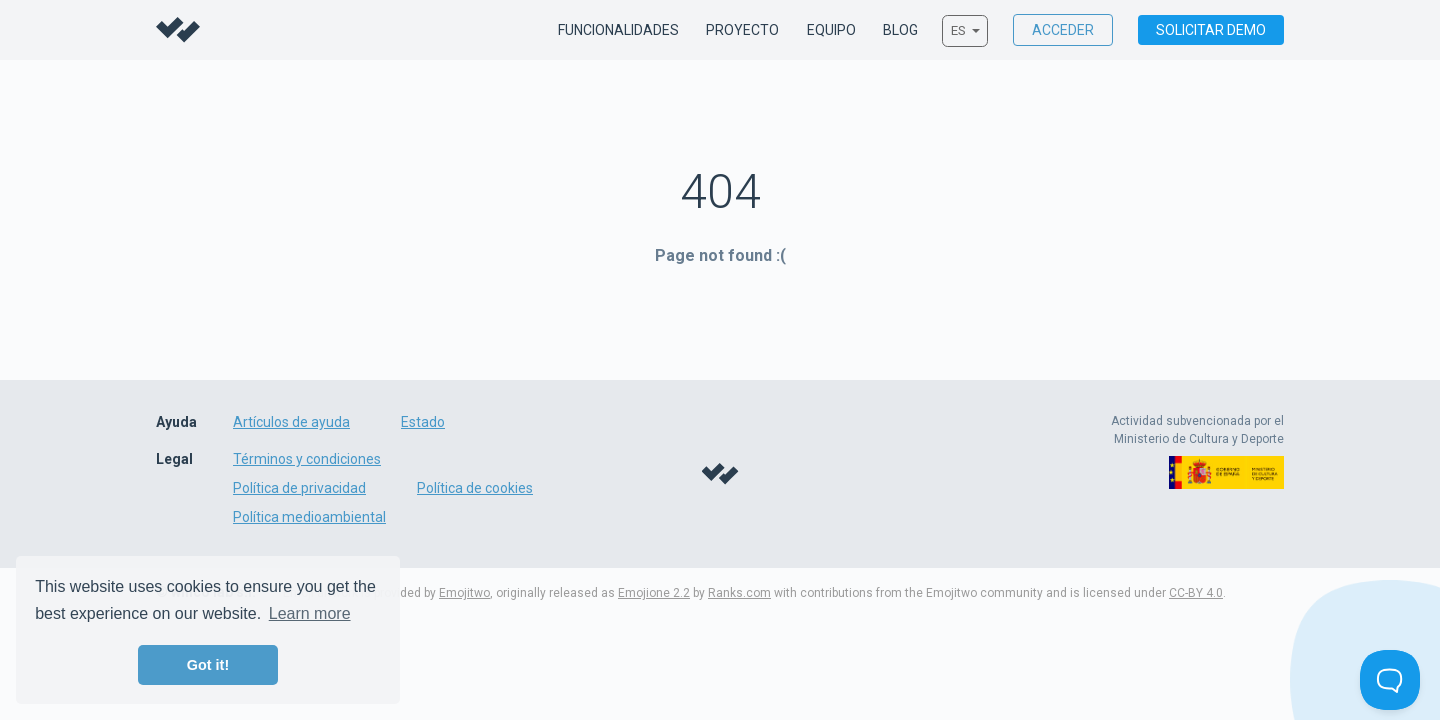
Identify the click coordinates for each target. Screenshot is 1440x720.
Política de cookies (475, 488)
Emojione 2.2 (654, 593)
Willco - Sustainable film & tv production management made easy (178, 30)
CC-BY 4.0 (1196, 593)
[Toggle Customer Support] (1390, 680)
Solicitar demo (1211, 30)
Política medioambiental (309, 517)
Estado (423, 422)
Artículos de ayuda (291, 422)
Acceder (1063, 30)
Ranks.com (739, 593)
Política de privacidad (299, 488)
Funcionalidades (618, 31)
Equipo (831, 31)
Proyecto (742, 31)
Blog (900, 31)
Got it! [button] (208, 665)
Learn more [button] (310, 613)
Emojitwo (464, 593)
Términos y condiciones (307, 459)
